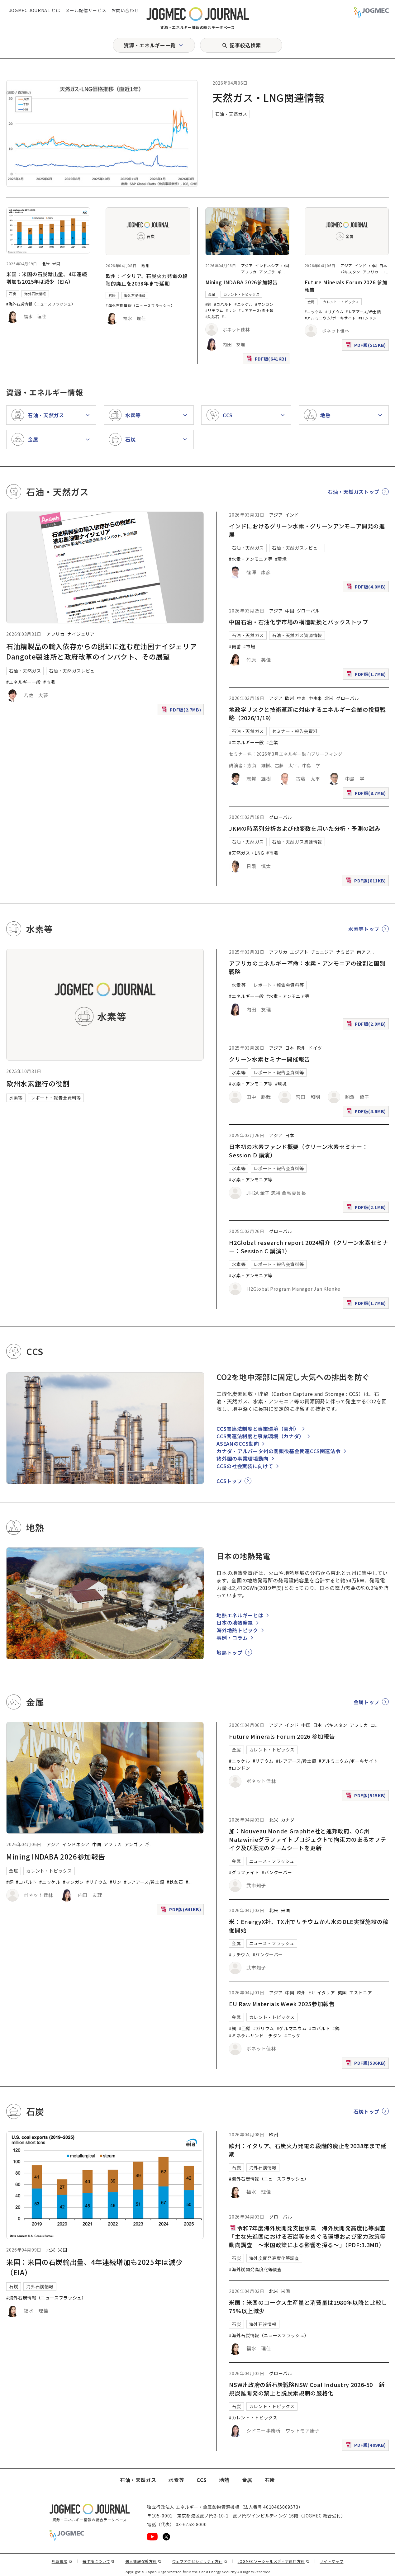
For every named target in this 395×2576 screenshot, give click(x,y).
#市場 (49, 682)
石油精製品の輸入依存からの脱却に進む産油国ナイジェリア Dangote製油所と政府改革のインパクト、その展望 (105, 651)
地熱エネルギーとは (240, 1615)
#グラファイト (244, 1872)
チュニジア (322, 952)
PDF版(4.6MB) (367, 1112)
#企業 (272, 742)
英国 (342, 1992)
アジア (247, 265)
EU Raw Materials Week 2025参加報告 (282, 2004)
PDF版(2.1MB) (367, 1208)
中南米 (315, 698)
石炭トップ (366, 2111)
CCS (202, 2480)
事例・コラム (232, 1637)
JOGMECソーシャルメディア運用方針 (274, 2561)
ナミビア (345, 952)
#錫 (336, 2028)
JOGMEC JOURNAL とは (34, 10)
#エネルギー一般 (23, 682)
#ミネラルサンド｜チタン (255, 2035)
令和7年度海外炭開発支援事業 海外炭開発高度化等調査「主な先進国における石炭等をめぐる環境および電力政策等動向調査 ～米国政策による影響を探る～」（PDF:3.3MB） (307, 2236)
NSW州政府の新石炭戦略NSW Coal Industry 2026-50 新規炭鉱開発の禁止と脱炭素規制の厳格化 (306, 2388)
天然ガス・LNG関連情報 (268, 97)
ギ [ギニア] (280, 271)
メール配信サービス (86, 10)
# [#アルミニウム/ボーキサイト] (223, 316)
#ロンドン (368, 317)
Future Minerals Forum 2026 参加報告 (282, 1736)
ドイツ (315, 1048)
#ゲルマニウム (292, 2028)
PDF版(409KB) (367, 2446)
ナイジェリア (81, 634)
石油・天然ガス (231, 114)
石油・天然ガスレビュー (74, 671)
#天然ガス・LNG (246, 853)
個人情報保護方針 (143, 2561)
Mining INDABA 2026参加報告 (241, 282)
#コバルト (223, 304)
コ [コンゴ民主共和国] (383, 271)
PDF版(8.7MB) (367, 794)
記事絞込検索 (245, 45)
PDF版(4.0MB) (367, 588)
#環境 (281, 559)
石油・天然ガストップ (353, 491)
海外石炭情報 (35, 293)
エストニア (360, 1992)
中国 (285, 265)
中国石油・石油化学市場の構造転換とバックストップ (298, 622)
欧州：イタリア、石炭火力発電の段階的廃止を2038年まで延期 (147, 279)
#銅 (208, 304)
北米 (46, 263)
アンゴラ (267, 271)
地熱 (224, 2480)
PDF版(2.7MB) (182, 711)
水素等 (16, 1097)
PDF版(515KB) (367, 346)
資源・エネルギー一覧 (149, 45)
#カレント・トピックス (253, 2417)
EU (311, 1992)
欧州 (145, 265)
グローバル (308, 610)
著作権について (99, 2561)
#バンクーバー (277, 1872)
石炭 (12, 293)
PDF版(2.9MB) (367, 1025)
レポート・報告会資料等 (56, 1097)
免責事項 (62, 2561)
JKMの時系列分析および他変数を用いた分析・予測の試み (304, 828)
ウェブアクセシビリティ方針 (199, 2561)
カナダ (288, 1820)
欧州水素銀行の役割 (38, 1083)
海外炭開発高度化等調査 (274, 2258)
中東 (301, 698)
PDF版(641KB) (267, 360)
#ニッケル (244, 304)
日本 (383, 265)
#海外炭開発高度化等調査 (255, 2269)
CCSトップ (229, 1481)
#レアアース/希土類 (256, 310)
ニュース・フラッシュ (271, 1861)
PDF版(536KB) (367, 2064)
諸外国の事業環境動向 (242, 1458)
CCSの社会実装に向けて (245, 1466)
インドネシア (267, 265)
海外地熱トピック (237, 1630)
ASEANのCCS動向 (238, 1443)
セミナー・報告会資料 (294, 731)
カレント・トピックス (241, 294)
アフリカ (249, 271)
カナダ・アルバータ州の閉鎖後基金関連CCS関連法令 (278, 1451)
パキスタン (350, 271)
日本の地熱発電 (235, 1622)
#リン (231, 310)
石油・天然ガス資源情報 (297, 635)
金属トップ (366, 1702)
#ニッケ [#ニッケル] (292, 2035)
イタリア (326, 1992)
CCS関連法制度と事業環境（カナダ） (260, 1436)
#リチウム (214, 310)
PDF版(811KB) (367, 881)
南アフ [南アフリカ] (363, 952)
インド (361, 265)
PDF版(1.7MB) (367, 675)
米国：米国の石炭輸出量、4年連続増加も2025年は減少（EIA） (46, 277)
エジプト (299, 952)
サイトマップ (332, 2561)
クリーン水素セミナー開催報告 (269, 1059)
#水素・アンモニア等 (250, 559)
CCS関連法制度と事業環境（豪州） (258, 1428)
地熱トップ (229, 1652)
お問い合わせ (125, 10)
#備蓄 (235, 646)
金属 (211, 294)
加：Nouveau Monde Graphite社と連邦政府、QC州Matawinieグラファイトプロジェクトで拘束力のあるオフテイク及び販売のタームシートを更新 (307, 1839)
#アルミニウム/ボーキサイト (330, 317)
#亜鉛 (245, 2028)
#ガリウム (263, 2028)
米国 (56, 263)
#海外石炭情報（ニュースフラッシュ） (40, 303)
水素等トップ (363, 929)
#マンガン (264, 304)
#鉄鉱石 (212, 316)
